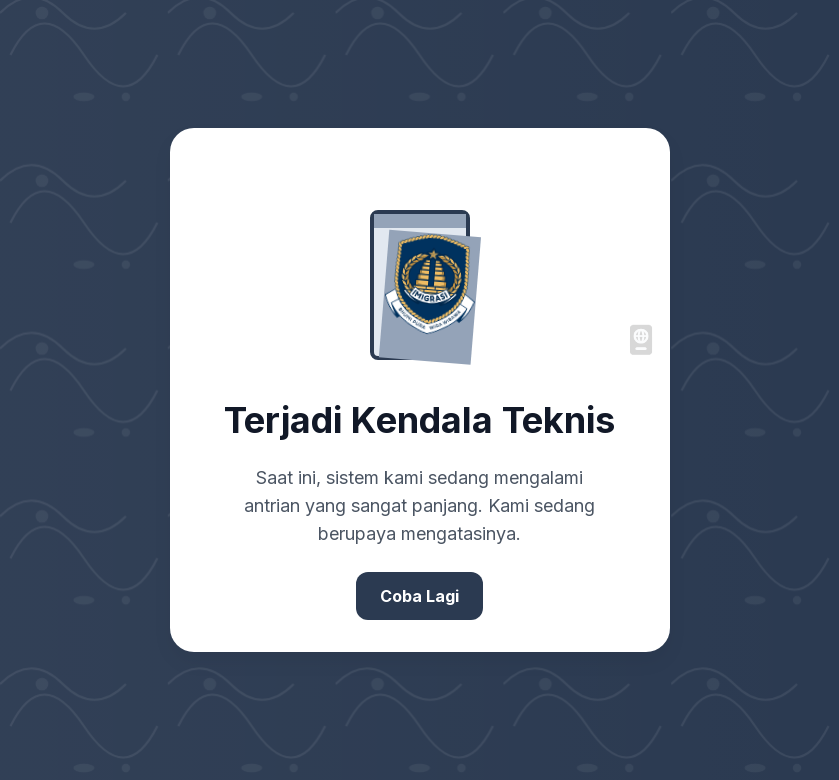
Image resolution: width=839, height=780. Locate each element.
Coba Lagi (419, 596)
